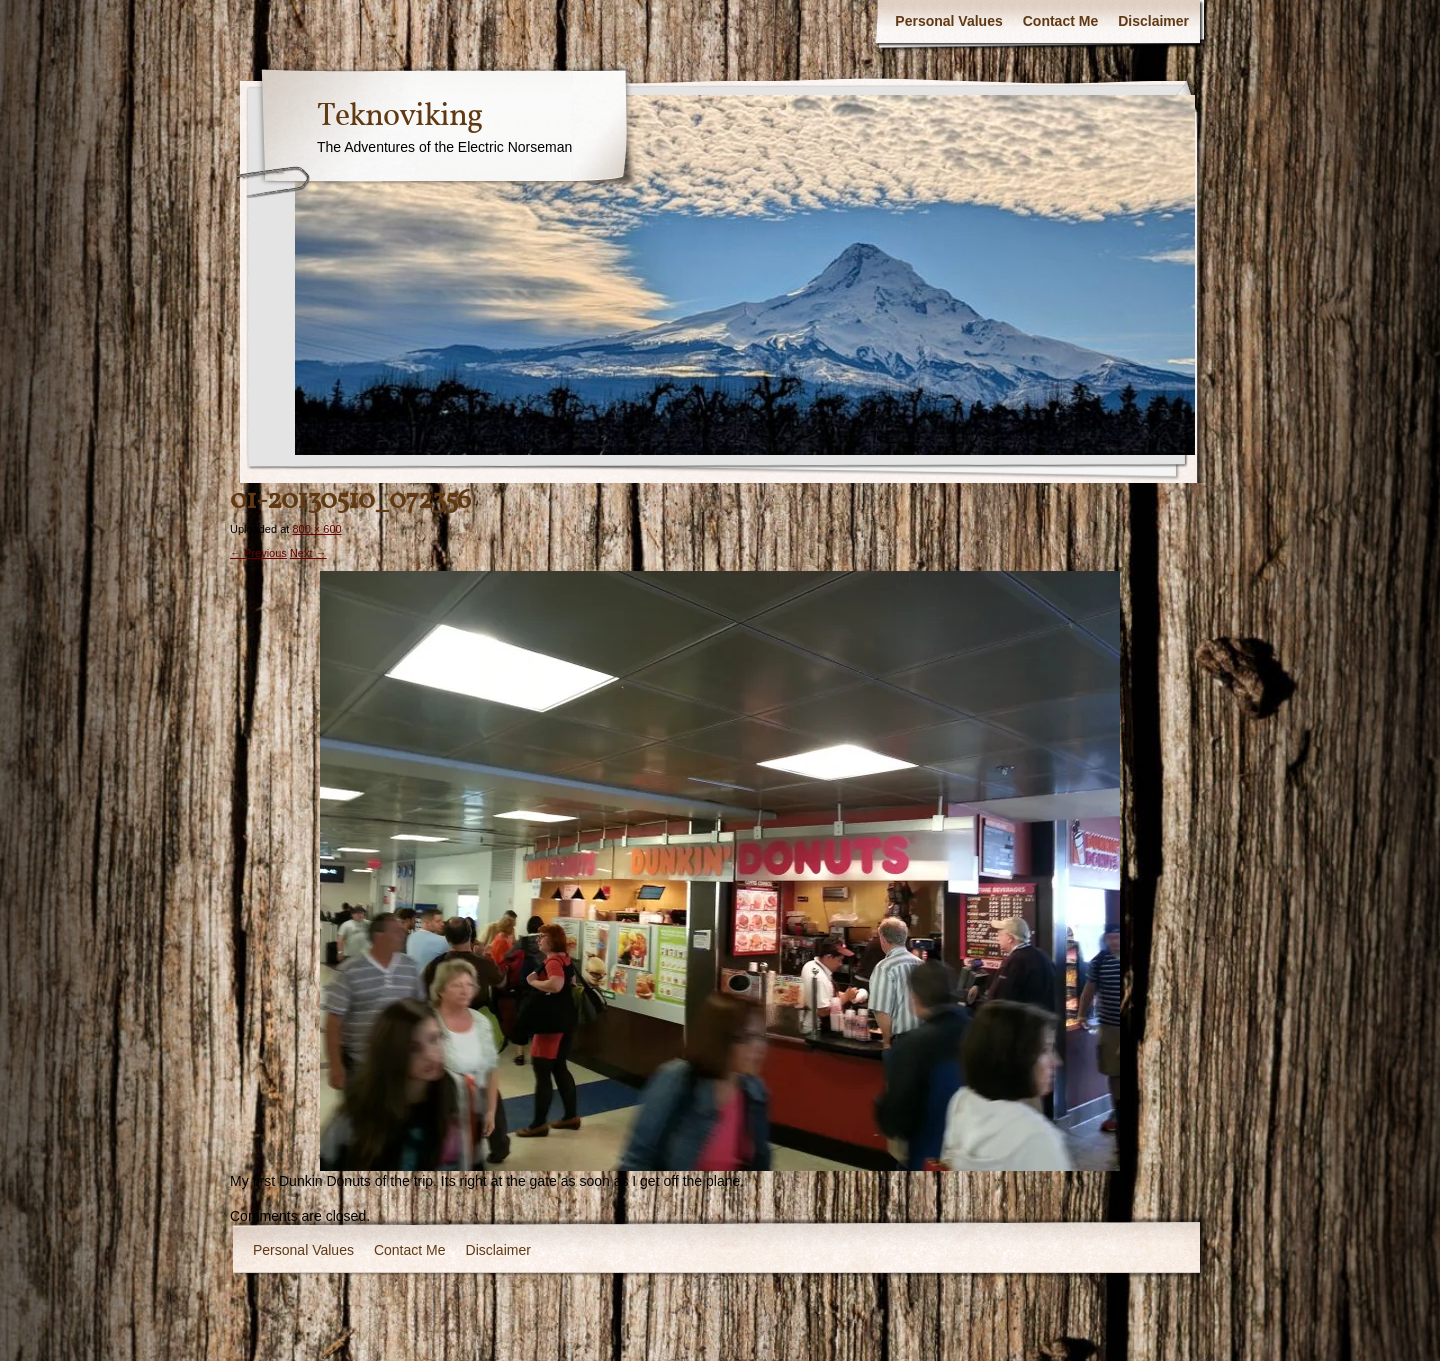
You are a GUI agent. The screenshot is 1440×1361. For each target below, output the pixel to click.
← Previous (258, 553)
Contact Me (1060, 21)
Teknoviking (399, 117)
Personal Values (948, 21)
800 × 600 (316, 529)
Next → (308, 553)
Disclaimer (1153, 21)
